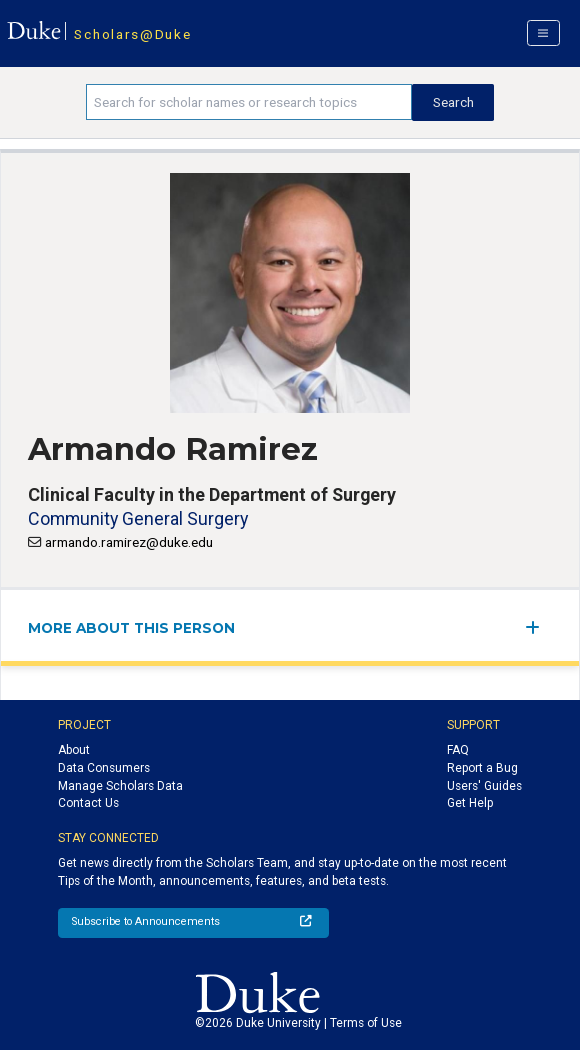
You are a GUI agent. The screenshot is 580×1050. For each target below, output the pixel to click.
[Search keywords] (249, 102)
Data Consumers (104, 768)
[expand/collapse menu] (538, 627)
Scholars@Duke (132, 34)
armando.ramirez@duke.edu (129, 542)
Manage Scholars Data (120, 786)
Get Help (470, 803)
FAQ (458, 750)
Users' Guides (484, 786)
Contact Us (88, 803)
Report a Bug (482, 768)
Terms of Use (366, 1023)
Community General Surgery (138, 518)
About (74, 750)
